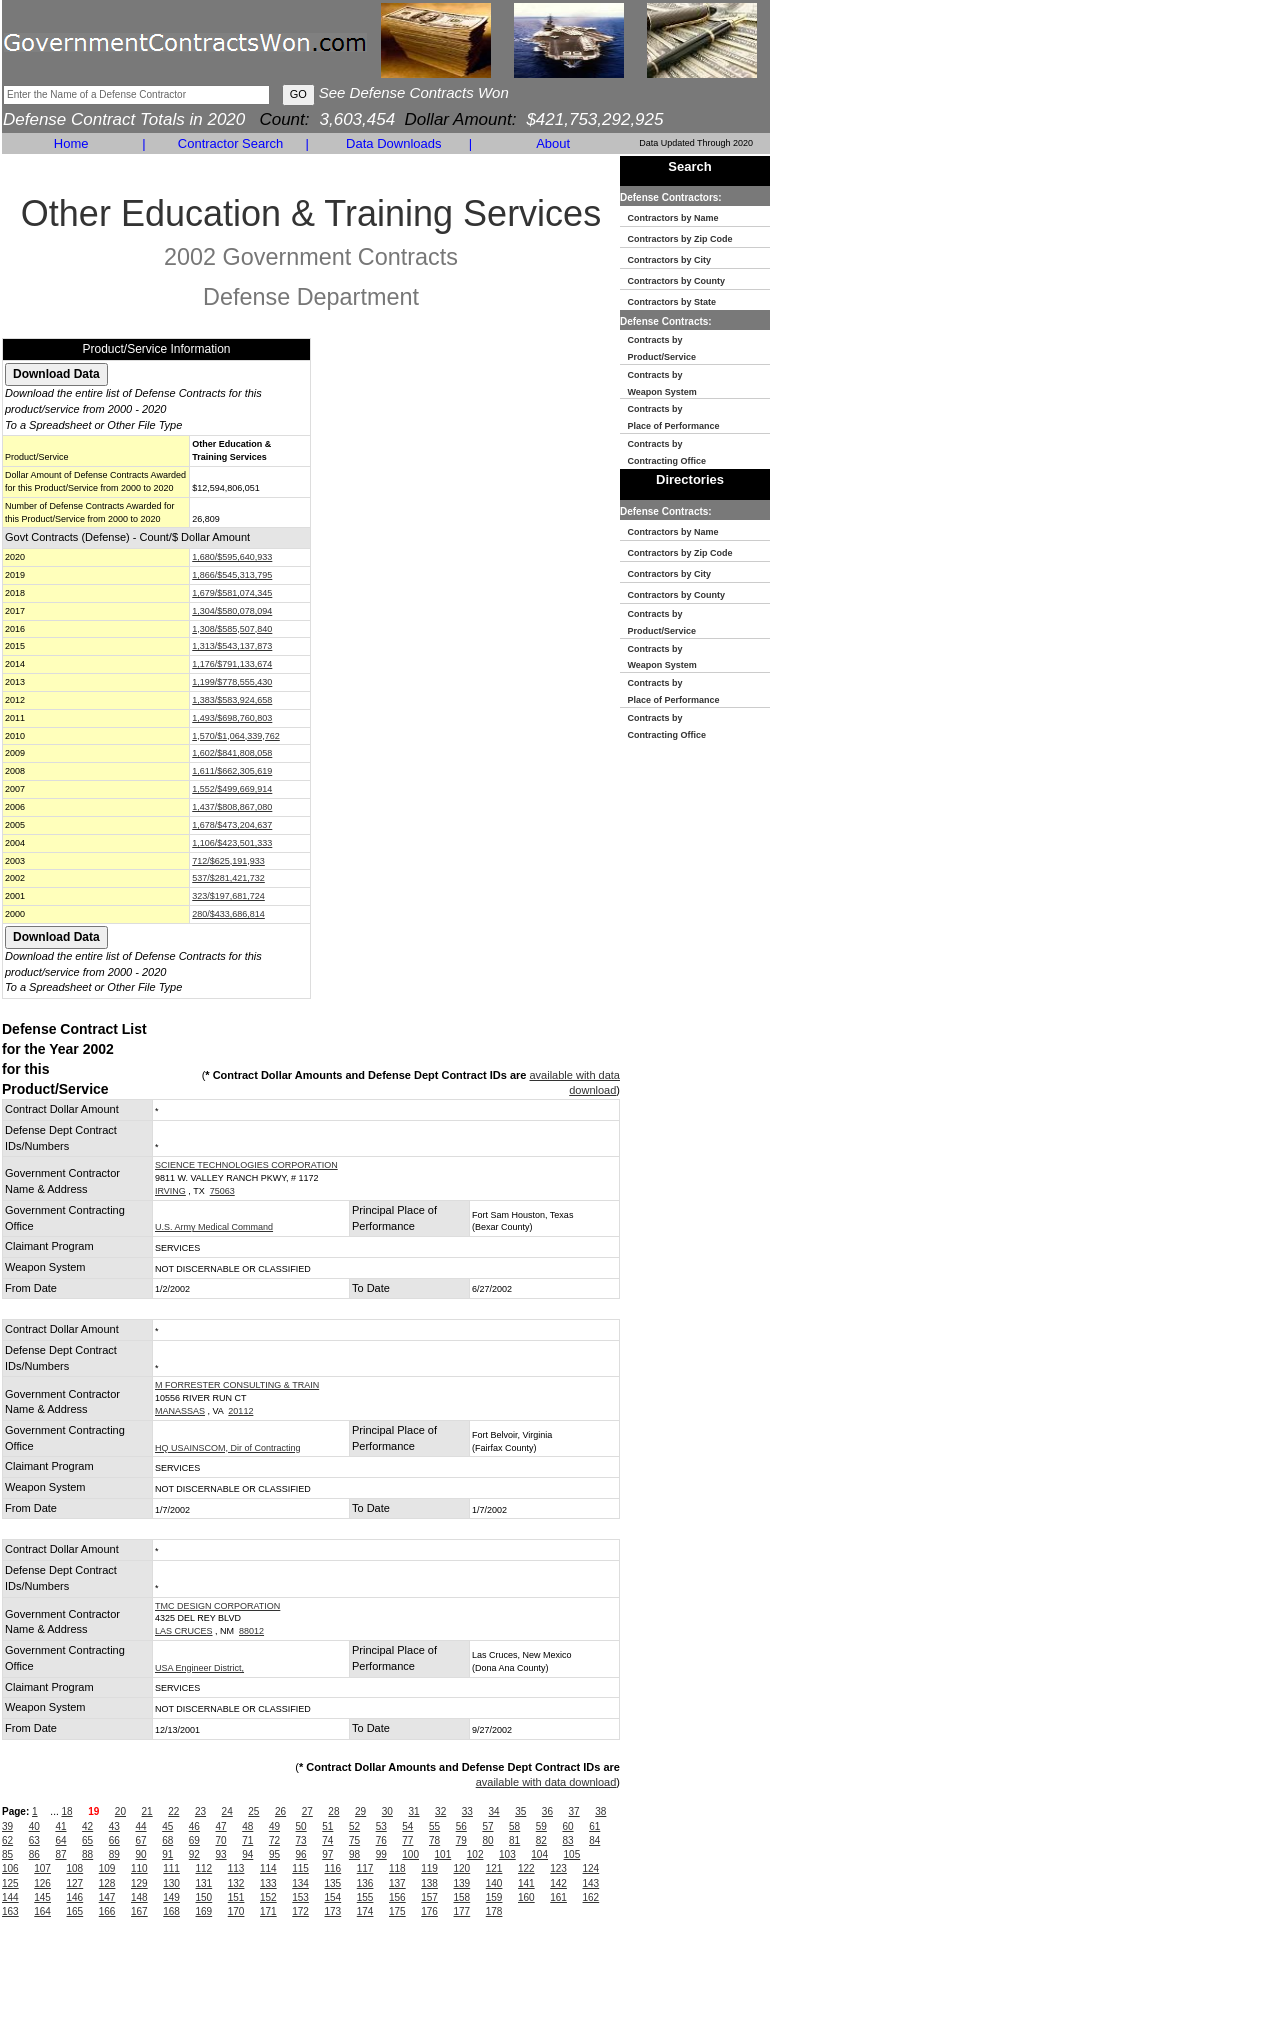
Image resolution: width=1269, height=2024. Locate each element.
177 (462, 1911)
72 (274, 1840)
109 (107, 1868)
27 (307, 1811)
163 (10, 1911)
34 (493, 1811)
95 (274, 1854)
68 (167, 1840)
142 (558, 1883)
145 (42, 1897)
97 (327, 1854)
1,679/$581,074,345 (232, 593)
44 (140, 1826)
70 (221, 1840)
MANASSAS (180, 1411)
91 (167, 1854)
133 (268, 1883)
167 (139, 1911)
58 (514, 1826)
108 (75, 1868)
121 (494, 1868)
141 (526, 1883)
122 (526, 1868)
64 (60, 1840)
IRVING (170, 1191)
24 (227, 1811)
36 (547, 1811)
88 (87, 1854)
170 (236, 1911)
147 (107, 1897)
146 (75, 1897)
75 (354, 1840)
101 (443, 1854)
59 (541, 1826)
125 (10, 1883)
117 (365, 1868)
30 (387, 1811)
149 (171, 1897)
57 (487, 1826)
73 (301, 1840)
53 (381, 1826)
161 (558, 1897)
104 (539, 1854)
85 (7, 1854)
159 (494, 1897)
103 (507, 1854)
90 (140, 1854)
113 (236, 1868)
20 (120, 1811)
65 (87, 1840)
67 (140, 1840)
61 (594, 1826)
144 (10, 1897)
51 (327, 1826)
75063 (222, 1191)
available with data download (546, 1782)
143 (591, 1883)
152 (268, 1897)
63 (34, 1840)
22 (173, 1811)
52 (354, 1826)
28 (333, 1811)
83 (567, 1840)
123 (558, 1868)
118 (397, 1868)
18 (66, 1811)
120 (462, 1868)
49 (274, 1826)
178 (494, 1911)
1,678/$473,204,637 (232, 825)
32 (440, 1811)
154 (333, 1897)
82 (541, 1840)
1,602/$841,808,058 (232, 753)
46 (194, 1826)
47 (221, 1826)
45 (167, 1826)
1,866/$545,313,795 (232, 575)
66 (114, 1840)
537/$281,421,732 (228, 878)
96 (301, 1854)
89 (114, 1854)
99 (381, 1854)
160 (526, 1897)
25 (253, 1811)
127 (75, 1883)
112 (204, 1868)
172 (300, 1911)
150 (204, 1897)
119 (429, 1868)
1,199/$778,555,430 (232, 682)
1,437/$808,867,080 (232, 807)
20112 (240, 1411)
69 (194, 1840)
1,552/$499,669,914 (232, 789)
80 (487, 1840)
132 (236, 1883)
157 (429, 1897)
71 (247, 1840)
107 (42, 1868)
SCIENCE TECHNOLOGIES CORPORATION (246, 1165)
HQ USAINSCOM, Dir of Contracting (228, 1448)
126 (42, 1883)
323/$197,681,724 (228, 896)
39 (7, 1826)
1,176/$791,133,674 (232, 664)
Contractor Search (231, 143)
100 (410, 1854)
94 (247, 1854)
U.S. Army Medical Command (214, 1227)
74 (327, 1840)
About (553, 143)
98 (354, 1854)
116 (333, 1868)
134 (300, 1883)
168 (171, 1911)
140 (494, 1883)
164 (42, 1911)
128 (107, 1883)
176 (429, 1911)
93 (221, 1854)
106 (10, 1868)
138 (429, 1883)
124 (591, 1868)
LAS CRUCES (184, 1631)
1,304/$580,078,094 (232, 611)
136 (365, 1883)
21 (147, 1811)
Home (71, 143)
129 (139, 1883)
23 (200, 1811)
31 (413, 1811)
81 (514, 1840)
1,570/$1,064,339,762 (236, 736)
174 (365, 1911)
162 (591, 1897)
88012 (251, 1631)
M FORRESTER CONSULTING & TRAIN (237, 1385)
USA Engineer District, (199, 1668)
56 (461, 1826)
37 (574, 1811)
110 (139, 1868)
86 (34, 1854)
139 (462, 1883)
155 (365, 1897)
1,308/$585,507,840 (232, 629)
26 (280, 1811)
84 (594, 1840)
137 (397, 1883)
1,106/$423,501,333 (232, 843)
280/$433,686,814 (228, 914)
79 (461, 1840)
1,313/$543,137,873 (232, 646)
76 (381, 1840)
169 (204, 1911)
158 (462, 1897)
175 (397, 1911)
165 (75, 1911)
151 (236, 1897)
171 (268, 1911)
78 (434, 1840)
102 (475, 1854)
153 (300, 1897)
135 (333, 1883)
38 (600, 1811)
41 (60, 1826)
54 (407, 1826)
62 (7, 1840)
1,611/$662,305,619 (232, 771)
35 (520, 1811)
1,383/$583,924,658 (232, 700)
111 (171, 1868)
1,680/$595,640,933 (232, 557)
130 (171, 1883)
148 (139, 1897)
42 (87, 1826)
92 (194, 1854)
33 (467, 1811)
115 (300, 1868)
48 (247, 1826)
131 (204, 1883)
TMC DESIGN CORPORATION (217, 1606)
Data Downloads (393, 143)
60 (567, 1826)
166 (107, 1911)
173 (333, 1911)
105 (572, 1854)
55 (434, 1826)
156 (397, 1897)
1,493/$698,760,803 (232, 718)
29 (360, 1811)
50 (301, 1826)
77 (407, 1840)
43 (114, 1826)
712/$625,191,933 (228, 861)
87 (60, 1854)
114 (268, 1868)
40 (34, 1826)
